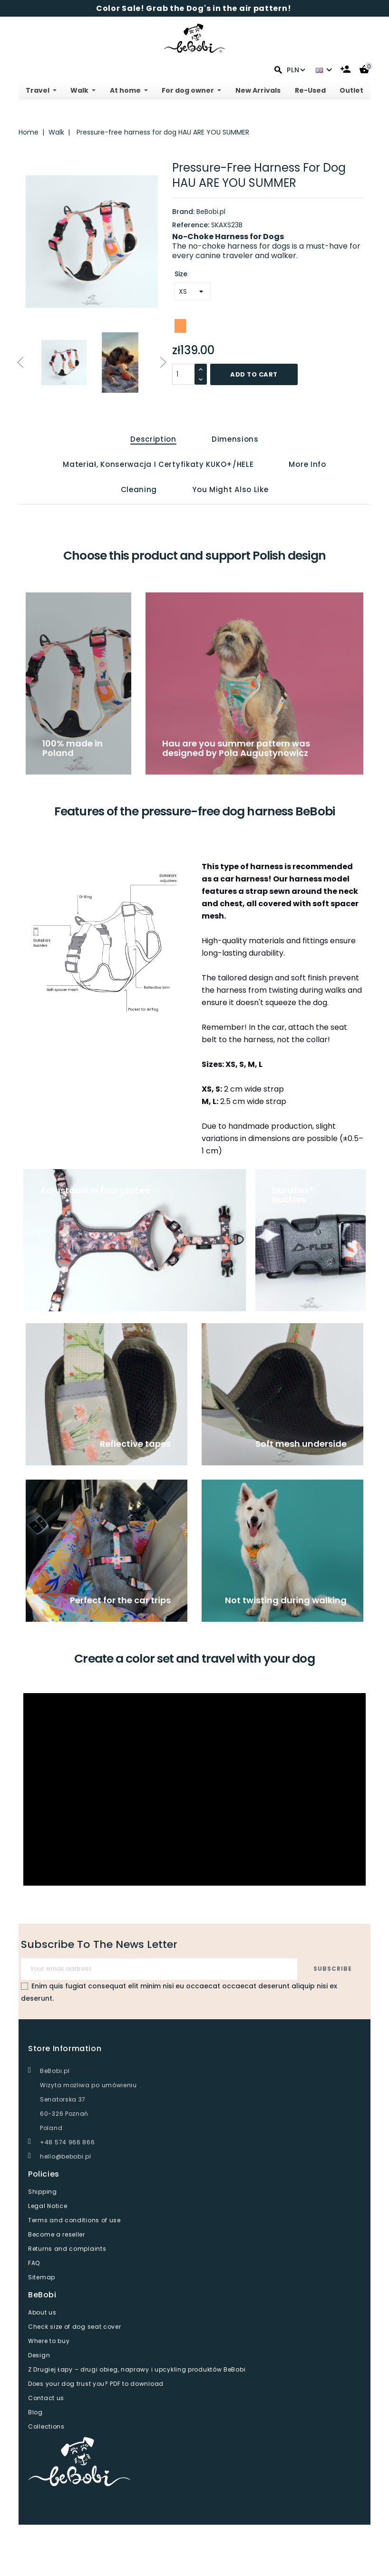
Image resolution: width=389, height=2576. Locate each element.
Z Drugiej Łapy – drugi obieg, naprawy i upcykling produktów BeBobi (136, 2369)
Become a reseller (56, 2234)
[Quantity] (183, 374)
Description (153, 439)
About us (42, 2312)
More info (307, 464)
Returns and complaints (67, 2249)
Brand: (183, 211)
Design (39, 2355)
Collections (46, 2426)
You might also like (230, 489)
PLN (296, 70)
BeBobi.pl (210, 211)
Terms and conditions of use (74, 2220)
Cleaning (139, 489)
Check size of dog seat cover (74, 2327)
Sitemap (41, 2277)
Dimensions (235, 439)
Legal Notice (47, 2206)
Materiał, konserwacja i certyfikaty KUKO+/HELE (158, 464)
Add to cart (254, 374)
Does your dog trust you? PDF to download (96, 2384)
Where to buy (48, 2341)
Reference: (190, 225)
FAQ (34, 2263)
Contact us (46, 2398)
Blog (35, 2412)
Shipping (42, 2192)
